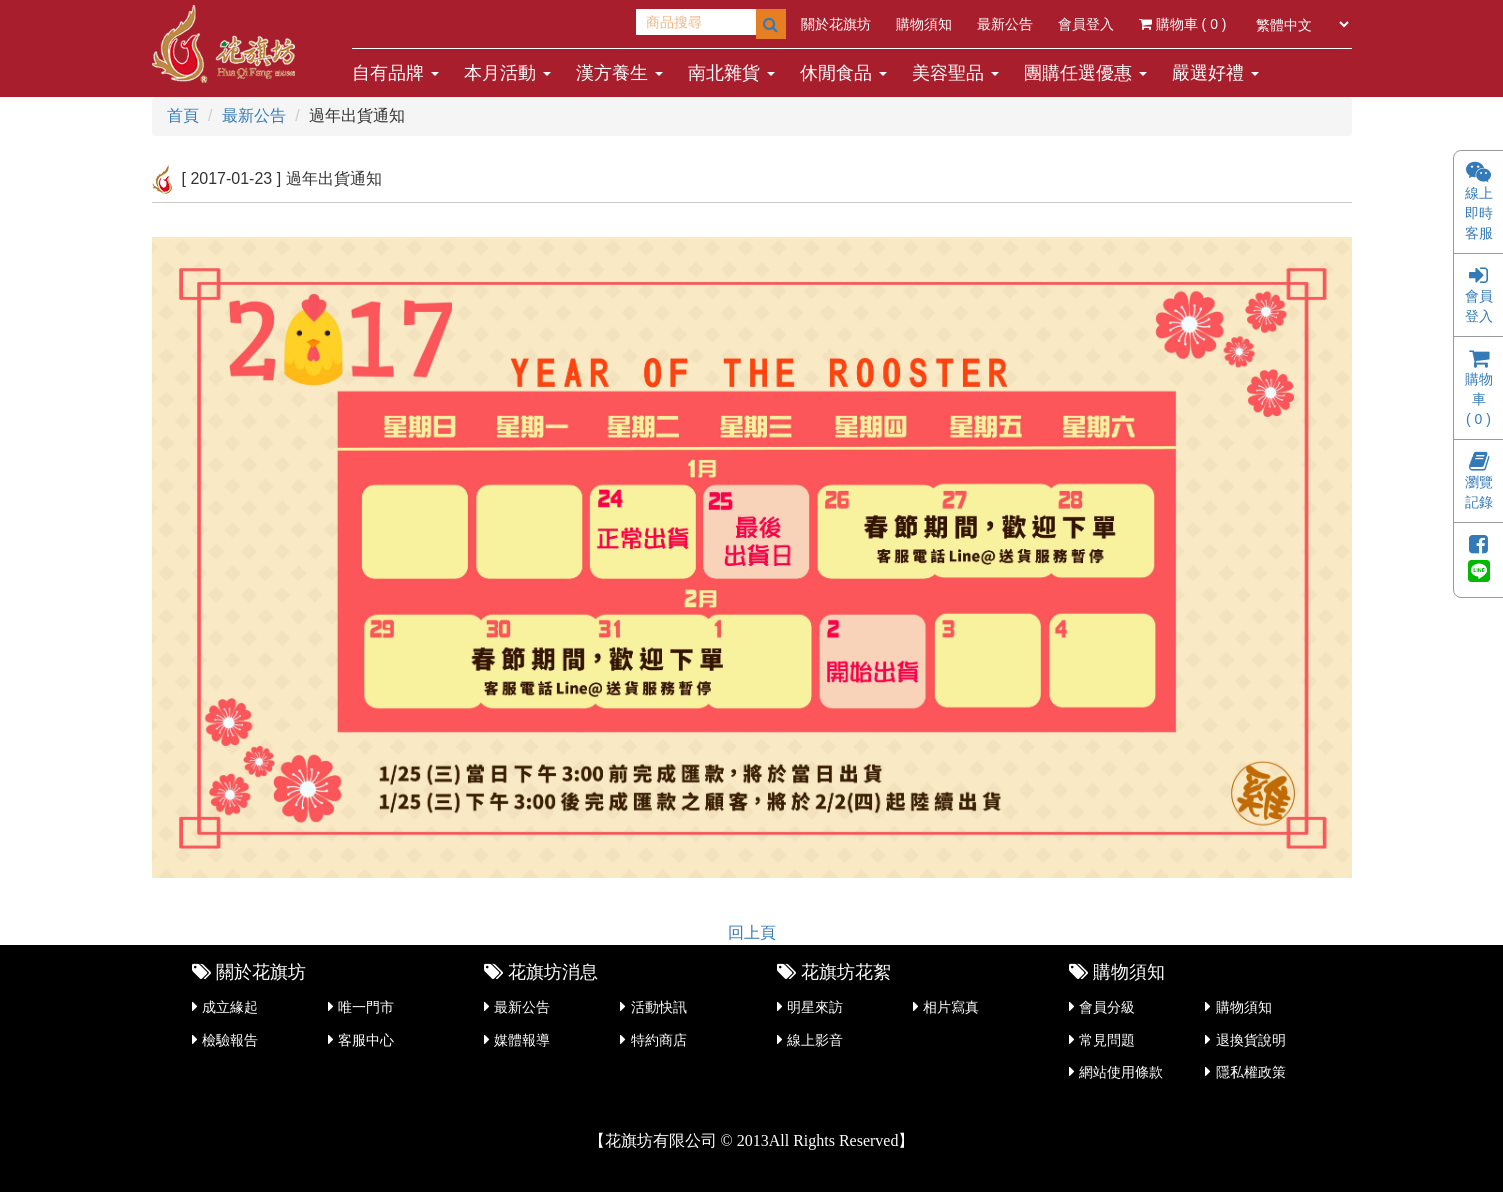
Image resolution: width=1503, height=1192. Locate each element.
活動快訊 (659, 1007)
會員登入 (1086, 24)
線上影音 (815, 1040)
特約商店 (659, 1040)
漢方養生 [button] (619, 73)
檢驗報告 (230, 1040)
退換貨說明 (1251, 1040)
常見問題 (1107, 1040)
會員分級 (1107, 1007)
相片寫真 (951, 1007)
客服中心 (366, 1040)
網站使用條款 (1121, 1072)
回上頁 (752, 932)
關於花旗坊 (836, 24)
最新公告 (1005, 24)
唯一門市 (366, 1007)
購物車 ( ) (1183, 24)
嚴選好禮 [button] (1215, 73)
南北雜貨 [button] (731, 73)
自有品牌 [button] (395, 73)
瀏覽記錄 (1479, 483)
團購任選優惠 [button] (1085, 73)
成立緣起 (230, 1007)
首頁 (183, 115)
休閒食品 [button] (843, 73)
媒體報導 (522, 1040)
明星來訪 (815, 1007)
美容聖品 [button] (955, 73)
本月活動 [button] (507, 73)
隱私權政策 (1251, 1072)
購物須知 (924, 24)
